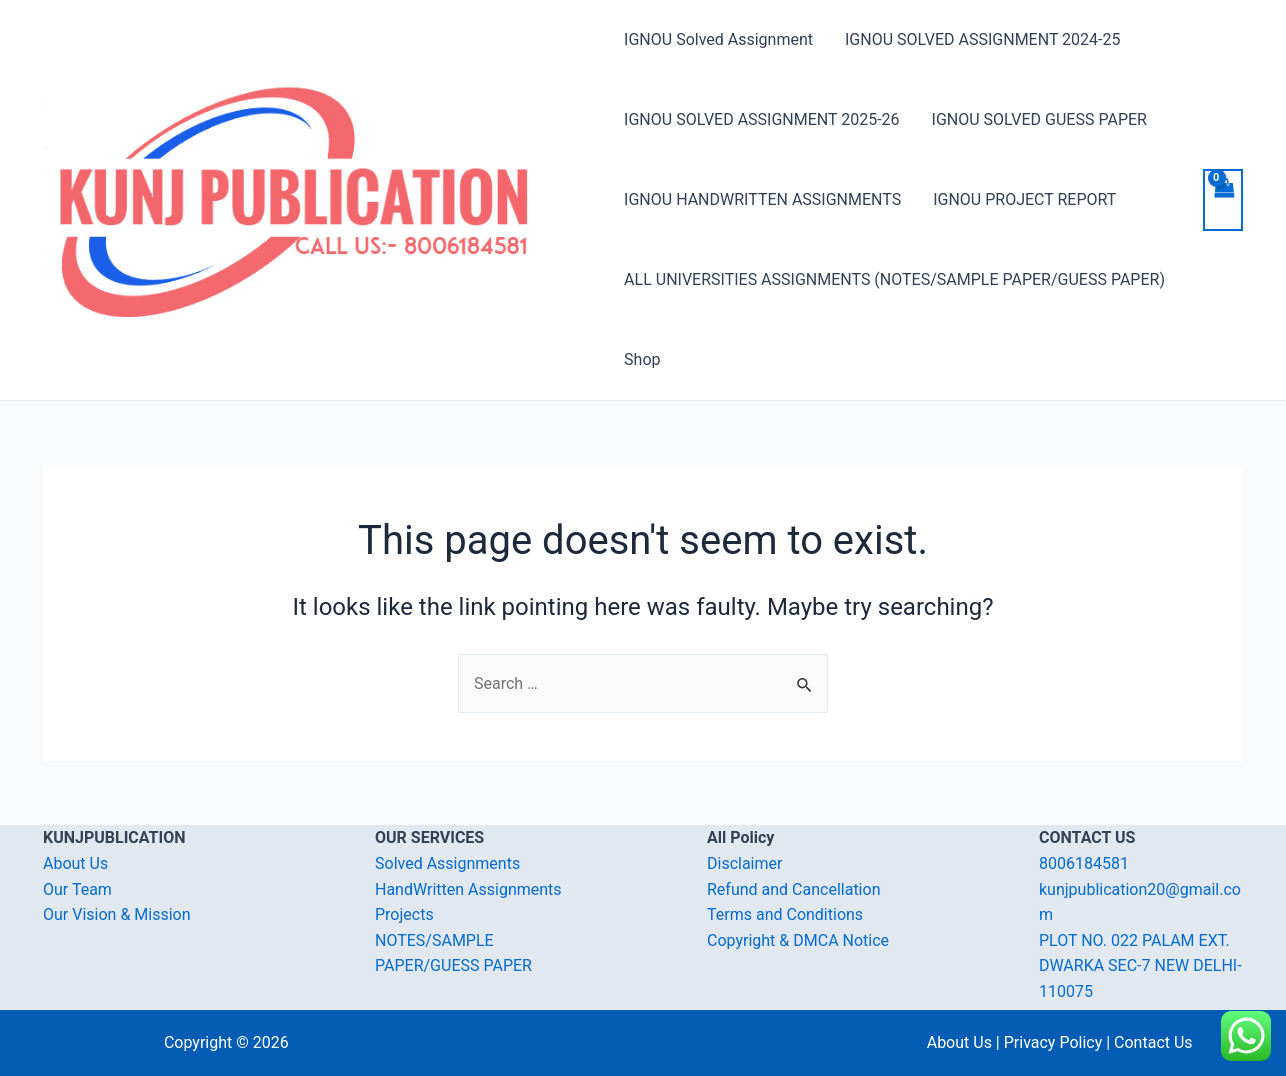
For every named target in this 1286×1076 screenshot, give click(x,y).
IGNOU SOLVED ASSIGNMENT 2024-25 (982, 39)
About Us (75, 863)
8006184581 (1084, 863)
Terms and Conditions (785, 914)
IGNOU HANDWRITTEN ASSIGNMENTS (762, 199)
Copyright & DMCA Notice (798, 940)
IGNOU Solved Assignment (718, 39)
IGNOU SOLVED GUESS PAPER (1039, 119)
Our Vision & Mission (117, 914)
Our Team (77, 889)
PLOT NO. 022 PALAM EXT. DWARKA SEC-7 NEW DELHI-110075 (1140, 966)
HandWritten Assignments (468, 889)
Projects (404, 914)
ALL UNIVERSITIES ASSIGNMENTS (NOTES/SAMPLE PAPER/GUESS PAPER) (894, 279)
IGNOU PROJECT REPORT (1024, 199)
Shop (642, 359)
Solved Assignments (447, 863)
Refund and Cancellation (793, 889)
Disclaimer (744, 863)
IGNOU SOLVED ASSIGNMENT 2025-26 (761, 119)
